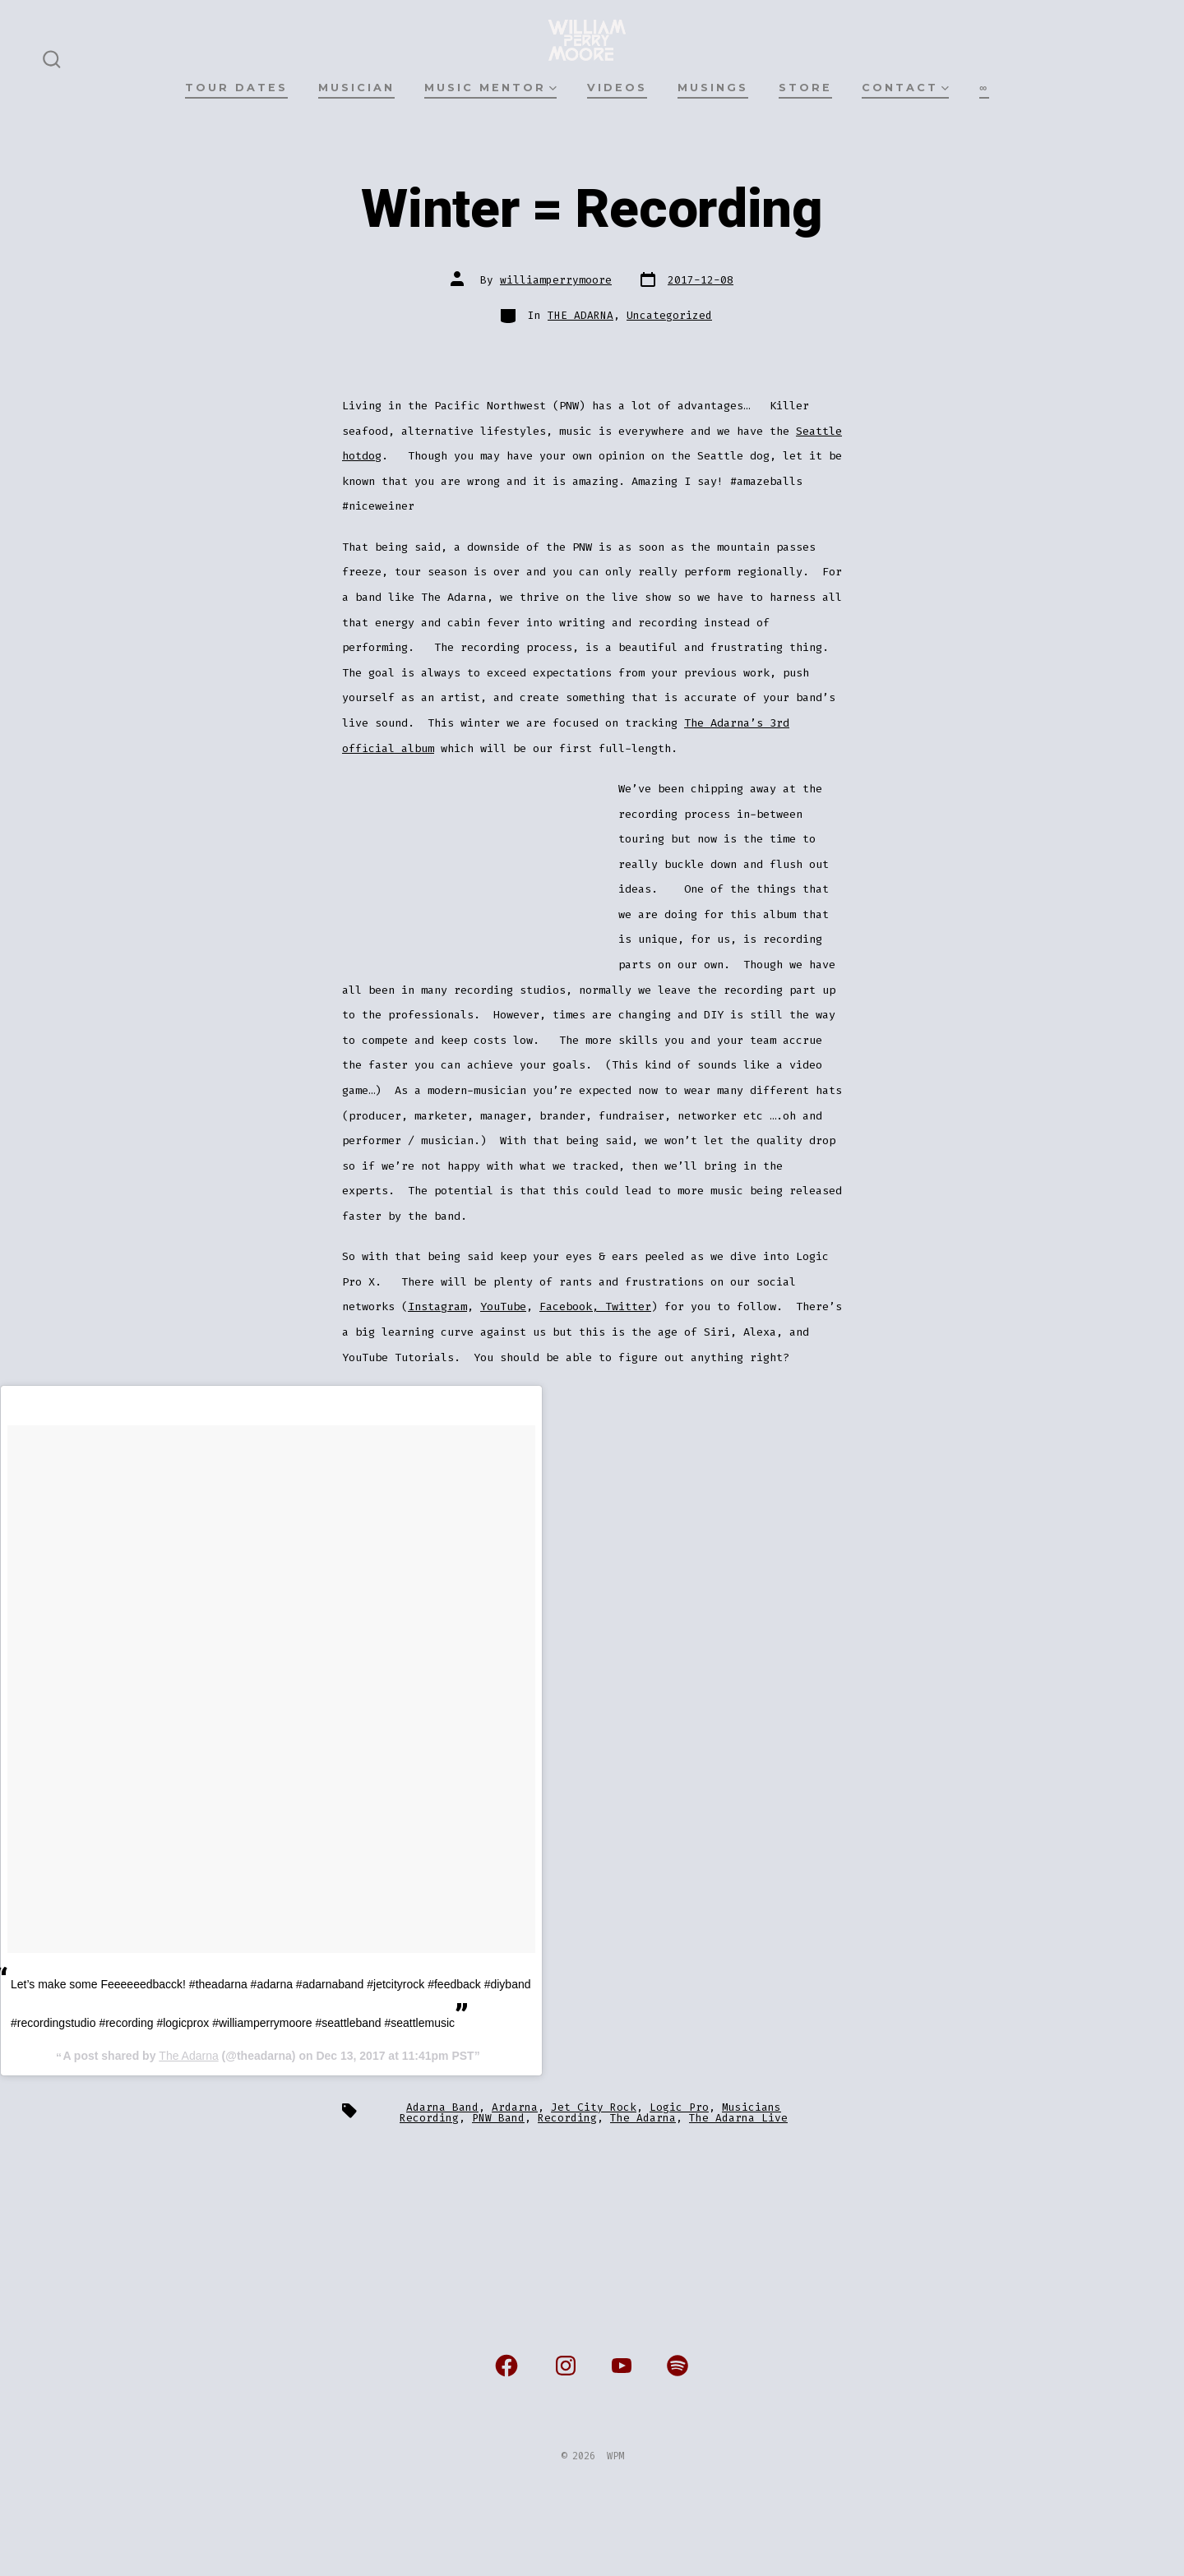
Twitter (628, 1306)
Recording (567, 2118)
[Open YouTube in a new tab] (622, 2365)
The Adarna (188, 2055)
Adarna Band (442, 2107)
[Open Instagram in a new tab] (565, 2365)
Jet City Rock (593, 2107)
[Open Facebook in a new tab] (506, 2365)
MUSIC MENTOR (490, 87)
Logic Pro (679, 2107)
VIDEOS (617, 87)
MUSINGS (713, 87)
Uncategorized (669, 315)
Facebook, (572, 1306)
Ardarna (515, 2107)
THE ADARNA (580, 315)
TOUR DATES (236, 87)
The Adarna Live (738, 2118)
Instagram (437, 1306)
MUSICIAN (356, 87)
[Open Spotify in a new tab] (677, 2365)
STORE (805, 87)
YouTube (503, 1306)
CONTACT (905, 87)
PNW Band (498, 2118)
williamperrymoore (556, 280)
